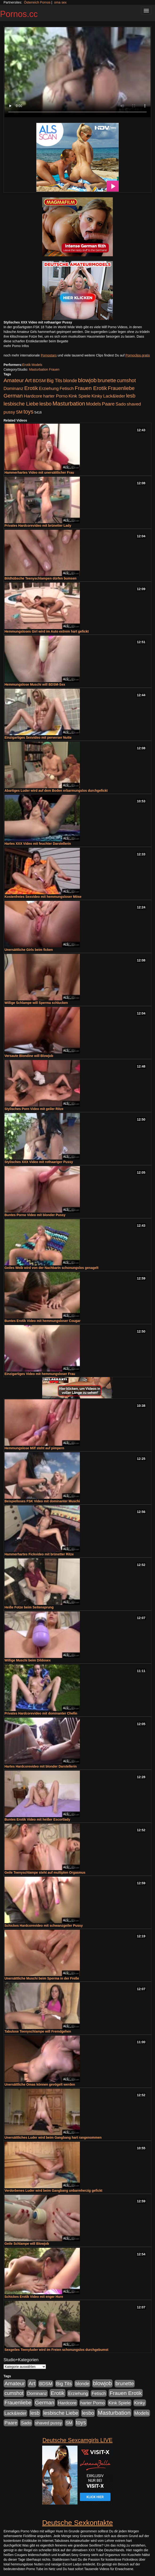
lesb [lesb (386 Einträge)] (130, 396)
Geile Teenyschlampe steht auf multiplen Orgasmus (45, 1872)
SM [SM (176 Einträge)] (19, 412)
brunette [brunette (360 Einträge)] (107, 380)
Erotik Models (32, 365)
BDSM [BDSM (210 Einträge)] (39, 380)
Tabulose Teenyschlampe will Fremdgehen (37, 2031)
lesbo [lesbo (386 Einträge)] (45, 404)
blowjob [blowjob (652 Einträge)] (87, 380)
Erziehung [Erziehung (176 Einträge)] (49, 388)
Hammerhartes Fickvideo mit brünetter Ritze (39, 1554)
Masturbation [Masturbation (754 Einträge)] (69, 403)
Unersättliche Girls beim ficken (28, 950)
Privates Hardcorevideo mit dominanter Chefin (40, 1713)
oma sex (60, 2)
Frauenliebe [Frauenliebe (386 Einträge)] (121, 388)
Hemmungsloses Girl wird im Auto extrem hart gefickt (46, 631)
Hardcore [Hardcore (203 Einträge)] (33, 395)
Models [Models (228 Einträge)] (93, 403)
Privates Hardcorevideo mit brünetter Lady (37, 525)
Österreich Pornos (37, 2)
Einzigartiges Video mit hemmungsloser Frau (39, 1374)
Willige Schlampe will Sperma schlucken (36, 1003)
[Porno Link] (77, 157)
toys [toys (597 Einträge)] (28, 412)
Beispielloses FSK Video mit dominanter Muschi (42, 1501)
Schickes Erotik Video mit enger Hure (33, 2297)
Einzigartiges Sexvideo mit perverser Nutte (38, 737)
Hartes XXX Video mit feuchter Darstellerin (37, 843)
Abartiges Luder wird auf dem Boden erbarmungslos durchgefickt (56, 790)
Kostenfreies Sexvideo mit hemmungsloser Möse (43, 897)
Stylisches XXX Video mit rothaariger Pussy (38, 1162)
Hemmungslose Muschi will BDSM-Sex (34, 684)
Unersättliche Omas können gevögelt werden (39, 2084)
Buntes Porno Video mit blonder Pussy (34, 1215)
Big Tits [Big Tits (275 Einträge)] (54, 380)
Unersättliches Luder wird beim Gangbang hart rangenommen (53, 2137)
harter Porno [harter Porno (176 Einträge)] (55, 395)
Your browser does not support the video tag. (77, 72)
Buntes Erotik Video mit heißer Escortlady (37, 1819)
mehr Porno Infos (16, 346)
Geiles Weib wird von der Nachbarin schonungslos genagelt (51, 1268)
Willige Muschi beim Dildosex (27, 1660)
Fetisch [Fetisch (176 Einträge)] (67, 388)
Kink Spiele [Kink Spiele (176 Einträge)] (79, 395)
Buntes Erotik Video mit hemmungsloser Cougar (42, 1321)
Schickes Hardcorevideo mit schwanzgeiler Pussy (43, 1925)
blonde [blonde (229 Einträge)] (70, 380)
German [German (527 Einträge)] (13, 396)
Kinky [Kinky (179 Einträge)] (96, 395)
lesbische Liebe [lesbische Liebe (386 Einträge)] (21, 404)
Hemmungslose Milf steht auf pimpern (34, 1448)
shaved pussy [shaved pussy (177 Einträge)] (48, 2422)
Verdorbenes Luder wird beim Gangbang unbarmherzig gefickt (53, 2190)
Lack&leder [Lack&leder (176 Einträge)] (114, 395)
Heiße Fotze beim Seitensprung (28, 1607)
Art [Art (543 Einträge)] (28, 380)
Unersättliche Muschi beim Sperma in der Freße (41, 1978)
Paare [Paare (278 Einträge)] (108, 403)
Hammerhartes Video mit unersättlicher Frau (39, 472)
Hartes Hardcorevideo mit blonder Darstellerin (40, 1766)
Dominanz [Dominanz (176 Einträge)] (13, 388)
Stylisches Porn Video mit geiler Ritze (33, 1109)
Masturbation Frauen (44, 369)
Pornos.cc (19, 14)
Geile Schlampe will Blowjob (26, 2243)
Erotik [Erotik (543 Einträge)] (31, 388)
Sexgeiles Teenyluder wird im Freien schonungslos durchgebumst (56, 2350)
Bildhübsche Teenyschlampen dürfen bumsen (40, 578)
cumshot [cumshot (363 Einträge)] (126, 380)
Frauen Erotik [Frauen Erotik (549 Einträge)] (91, 388)
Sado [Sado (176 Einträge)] (121, 404)
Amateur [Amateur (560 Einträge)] (14, 380)
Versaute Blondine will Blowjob (28, 1056)
